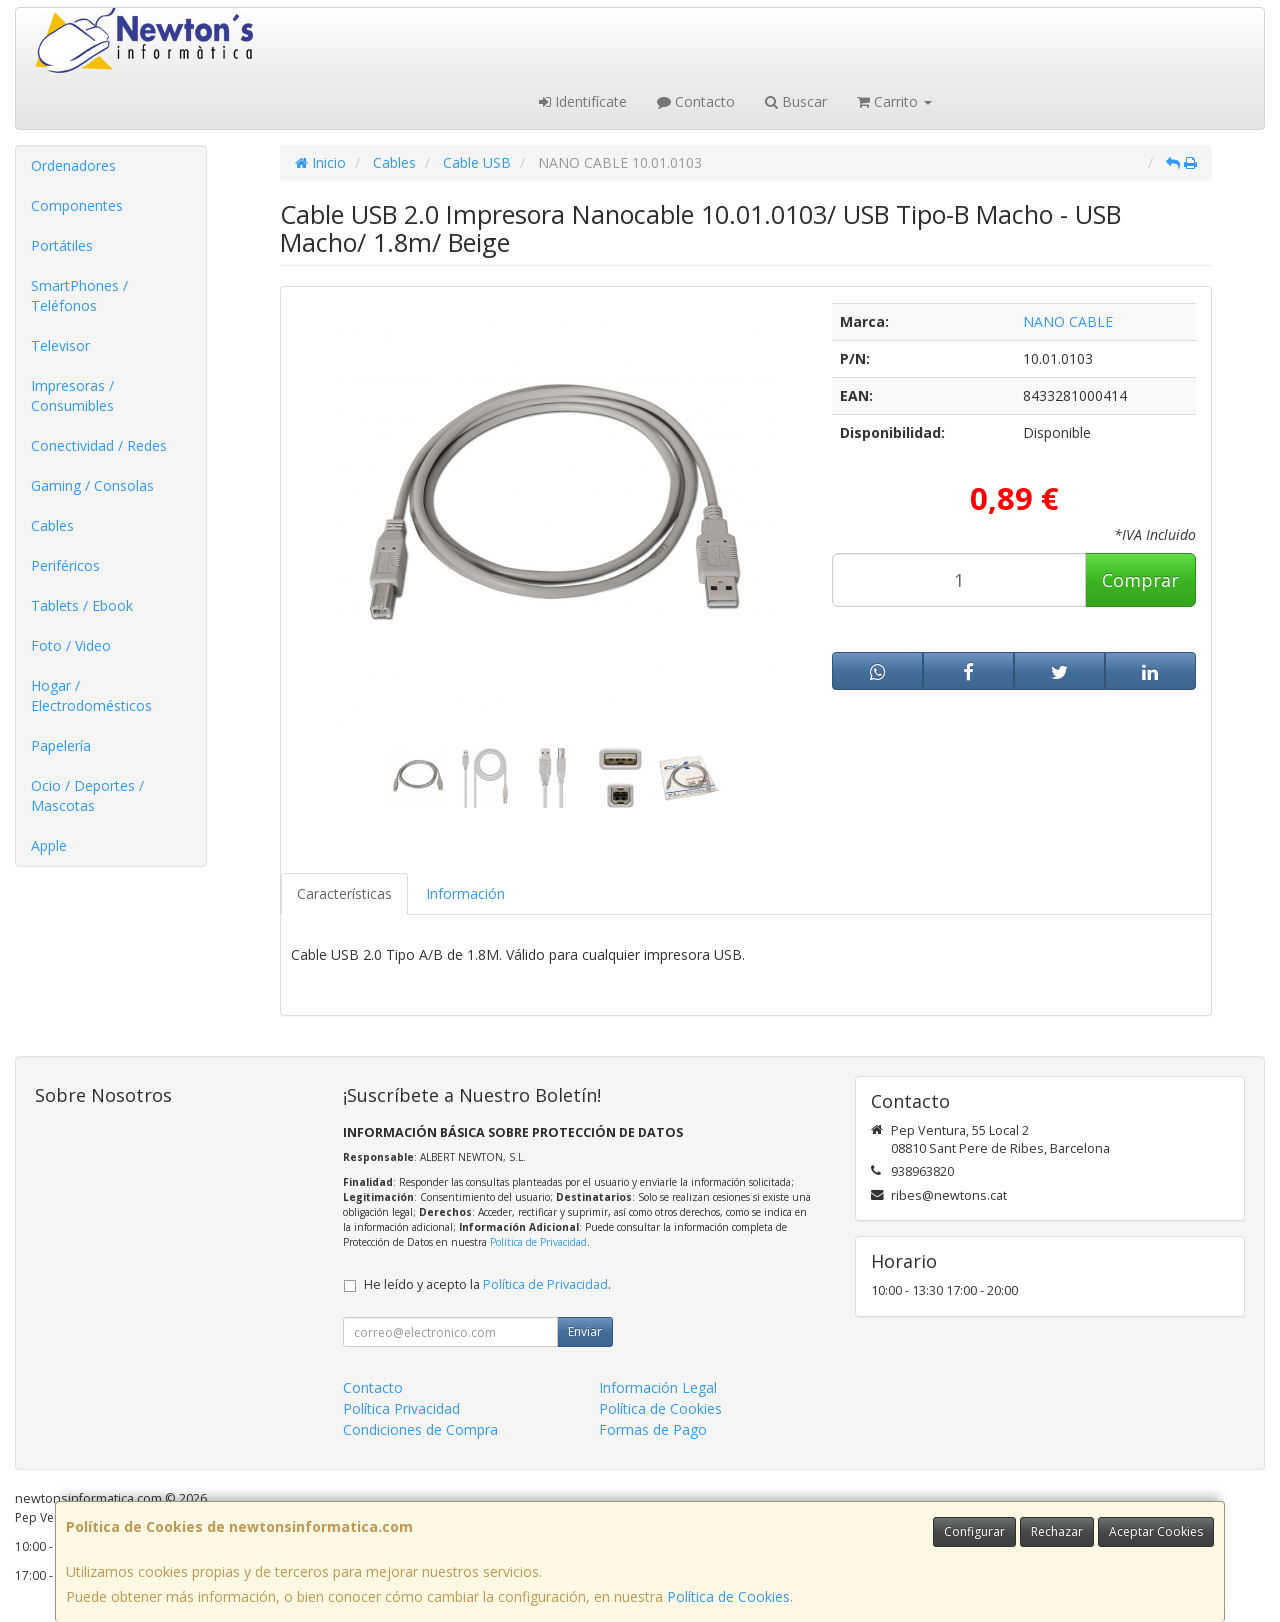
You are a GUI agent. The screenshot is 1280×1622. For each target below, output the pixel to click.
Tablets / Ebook (82, 605)
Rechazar (1057, 1531)
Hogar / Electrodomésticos (91, 695)
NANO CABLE (1068, 321)
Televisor (60, 345)
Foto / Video (71, 645)
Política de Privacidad (538, 1242)
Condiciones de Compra (420, 1429)
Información (465, 893)
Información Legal (658, 1387)
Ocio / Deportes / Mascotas (87, 795)
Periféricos (65, 565)
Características (344, 893)
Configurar (974, 1531)
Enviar (585, 1331)
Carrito (894, 101)
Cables (52, 525)
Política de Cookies (728, 1596)
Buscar (796, 101)
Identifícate (583, 101)
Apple (49, 845)
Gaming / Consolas (92, 485)
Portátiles (62, 245)
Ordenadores (73, 165)
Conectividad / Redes (99, 445)
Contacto (696, 101)
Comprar (1140, 580)
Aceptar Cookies (1156, 1531)
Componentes (77, 205)
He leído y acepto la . (487, 1284)
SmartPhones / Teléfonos (79, 295)
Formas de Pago (653, 1429)
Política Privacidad (401, 1408)
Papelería (61, 745)
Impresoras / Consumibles (72, 395)
